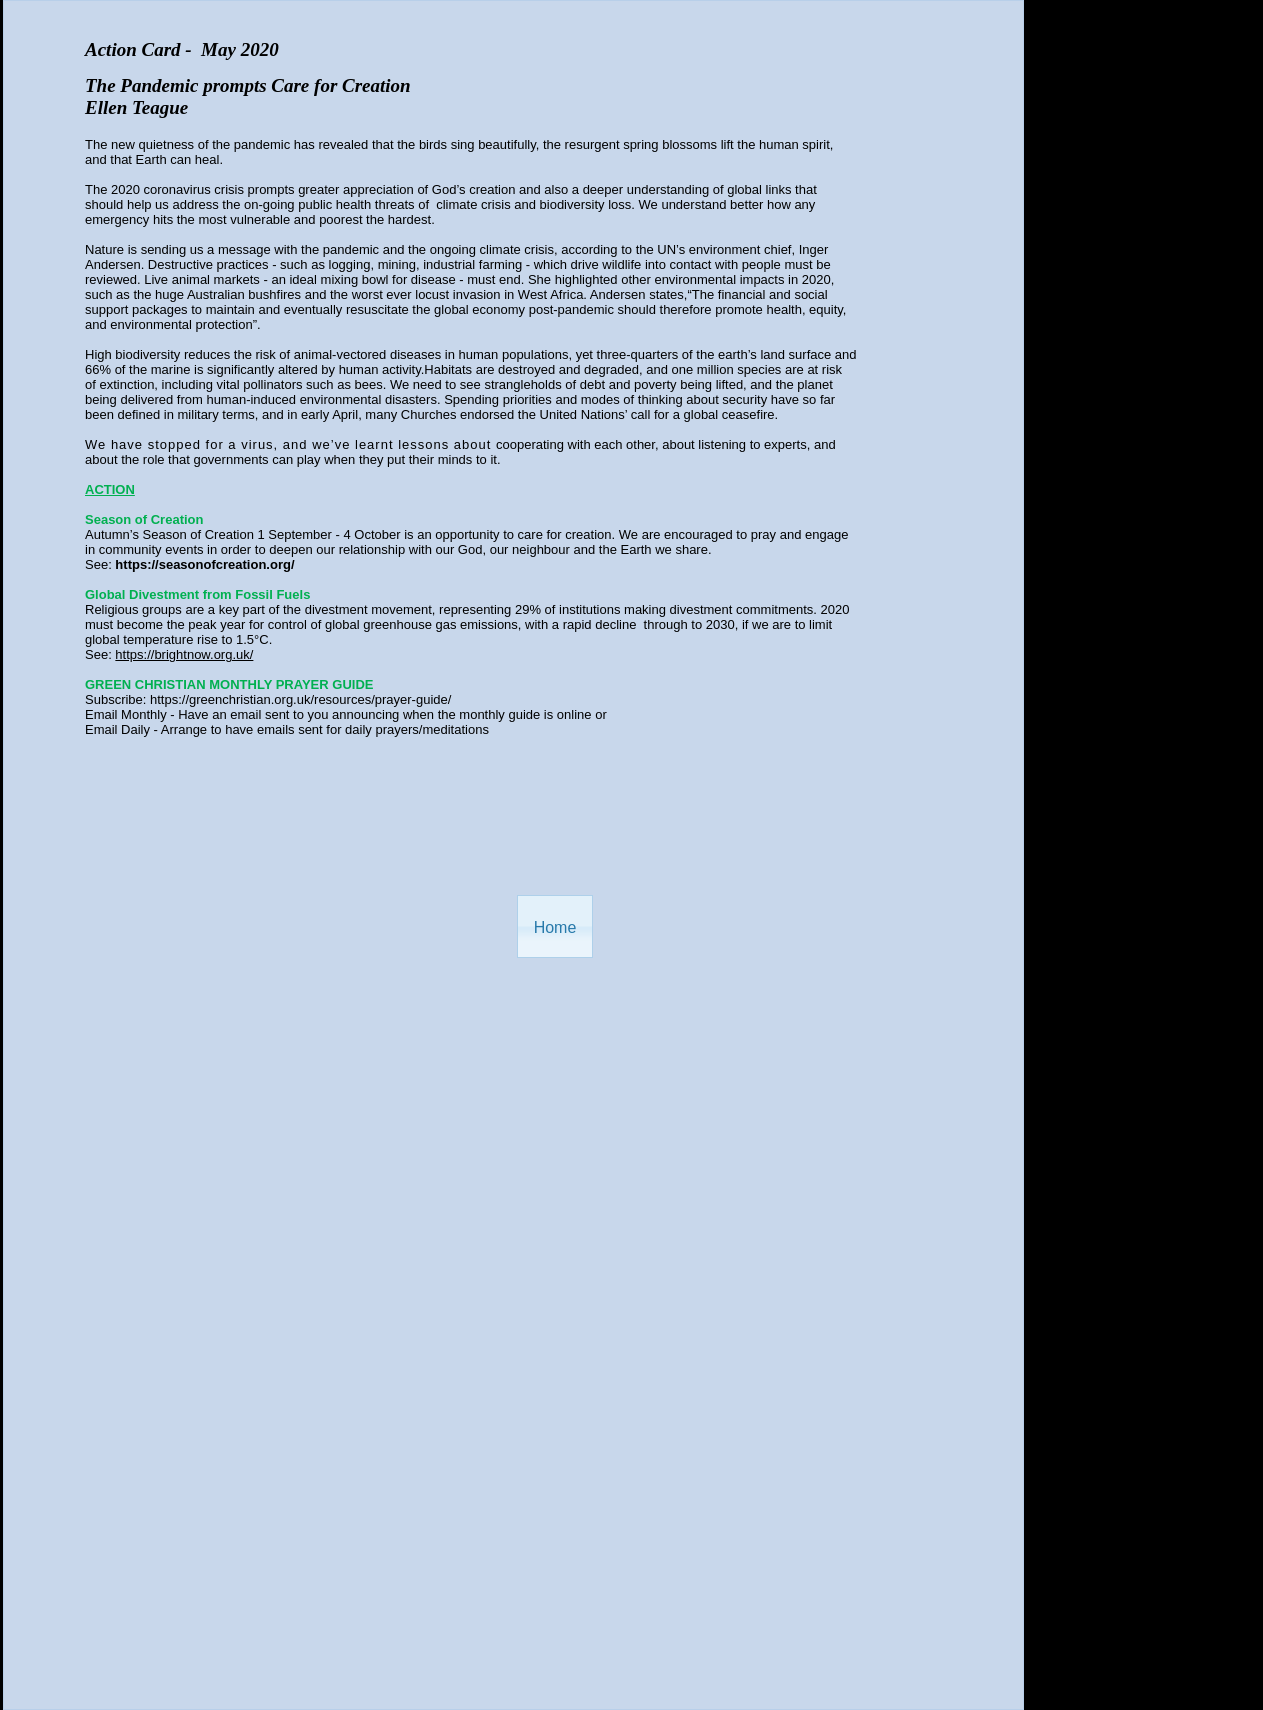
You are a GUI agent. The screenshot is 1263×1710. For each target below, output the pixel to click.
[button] (555, 926)
